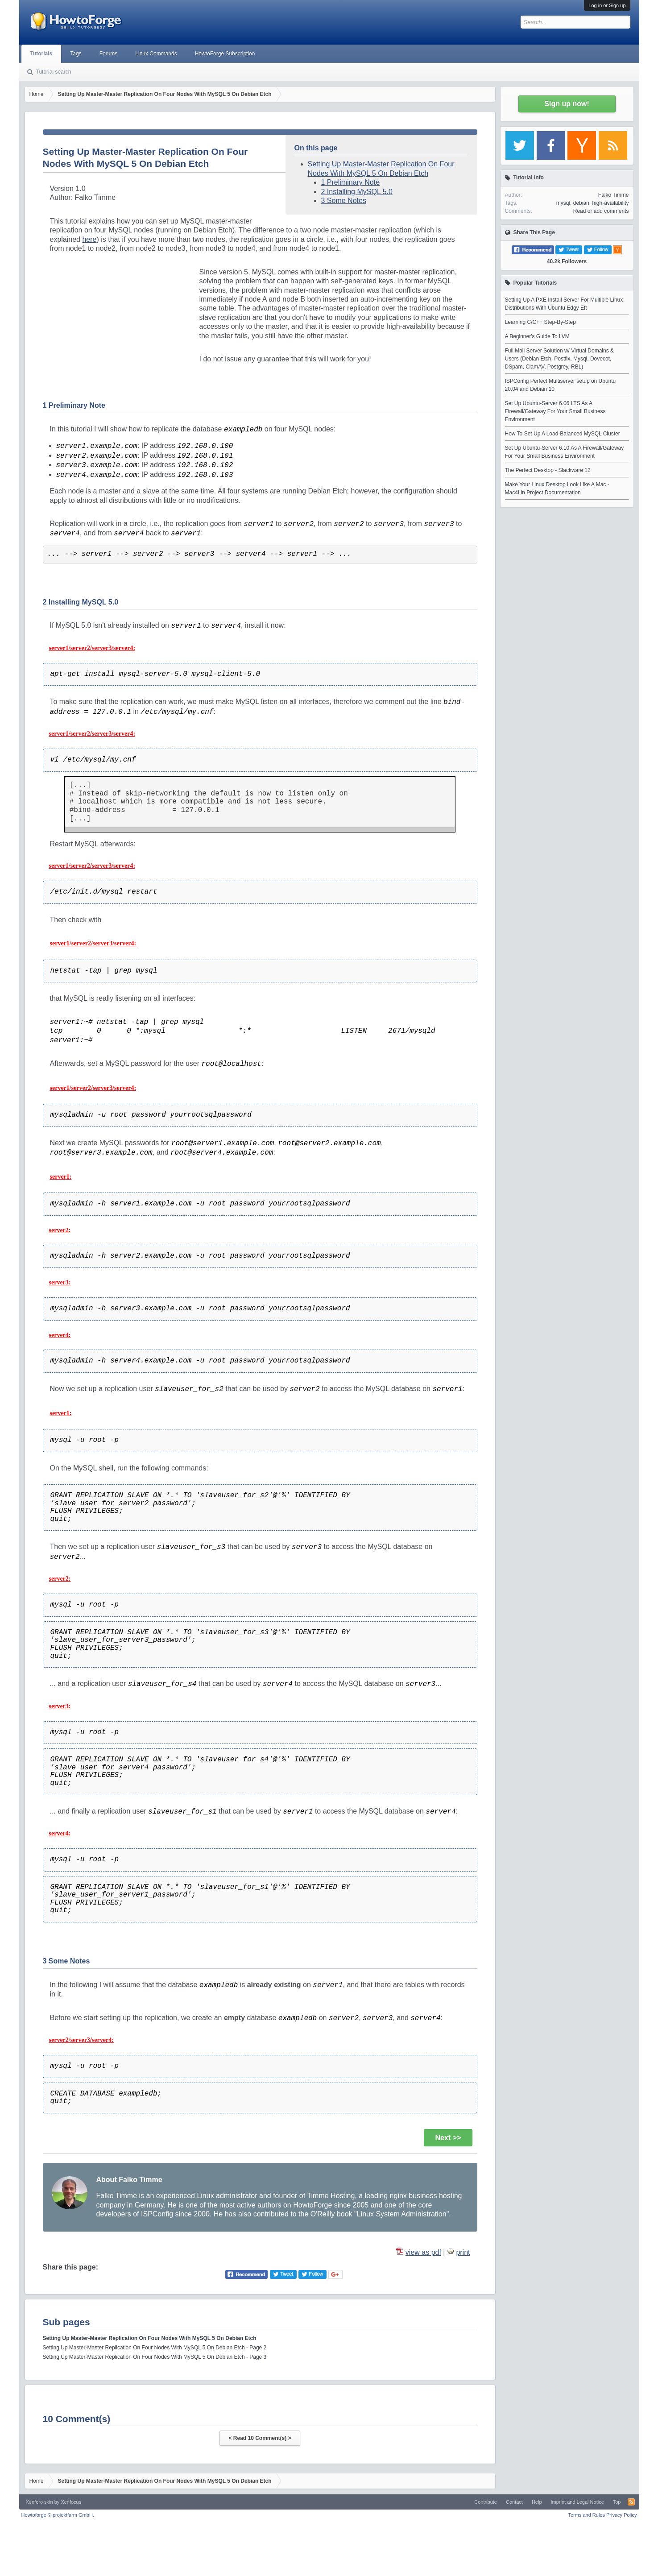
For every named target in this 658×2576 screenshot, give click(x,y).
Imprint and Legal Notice (577, 2502)
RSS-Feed (631, 2502)
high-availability (610, 203)
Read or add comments (601, 211)
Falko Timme (613, 195)
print (463, 2252)
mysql (563, 203)
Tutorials (41, 53)
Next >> (448, 2137)
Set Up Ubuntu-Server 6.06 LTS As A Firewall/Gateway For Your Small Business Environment (555, 411)
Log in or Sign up (606, 5)
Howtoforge (57, 2515)
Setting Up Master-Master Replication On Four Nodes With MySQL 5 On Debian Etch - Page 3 (155, 2357)
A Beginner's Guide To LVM (537, 336)
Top (617, 2502)
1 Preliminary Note (350, 182)
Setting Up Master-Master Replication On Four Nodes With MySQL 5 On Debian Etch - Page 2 (155, 2347)
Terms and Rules (586, 2515)
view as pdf (423, 2252)
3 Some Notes (343, 200)
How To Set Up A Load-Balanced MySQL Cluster (562, 434)
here (89, 239)
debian (581, 203)
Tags (75, 53)
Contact (514, 2502)
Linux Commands (156, 53)
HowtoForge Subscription (225, 53)
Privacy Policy (621, 2515)
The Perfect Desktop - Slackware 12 (548, 470)
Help (537, 2502)
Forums (108, 53)
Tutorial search (53, 72)
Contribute (485, 2502)
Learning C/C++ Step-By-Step (540, 322)
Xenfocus (71, 2502)
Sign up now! (566, 104)
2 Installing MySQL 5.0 (357, 191)
